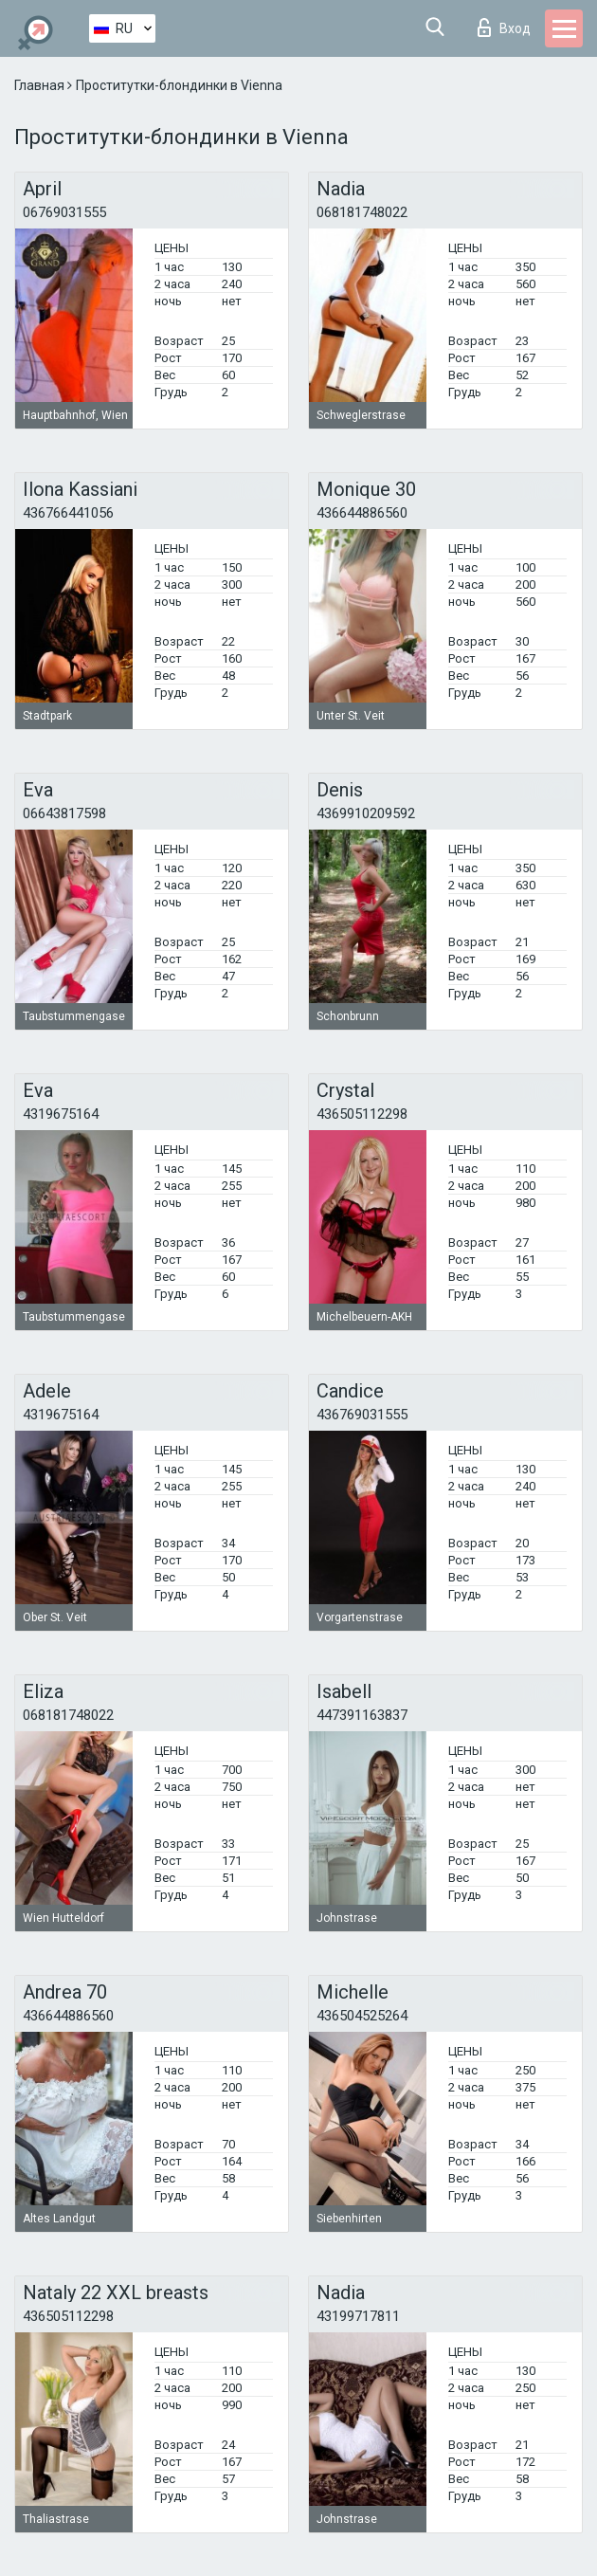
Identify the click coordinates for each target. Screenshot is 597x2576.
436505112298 (362, 1114)
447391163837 (362, 1715)
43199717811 (358, 2316)
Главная (40, 85)
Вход (504, 27)
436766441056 (68, 512)
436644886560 (362, 512)
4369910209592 (366, 813)
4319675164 (61, 1114)
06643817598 (64, 813)
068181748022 (362, 212)
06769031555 (64, 212)
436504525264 (362, 2015)
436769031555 (362, 1414)
